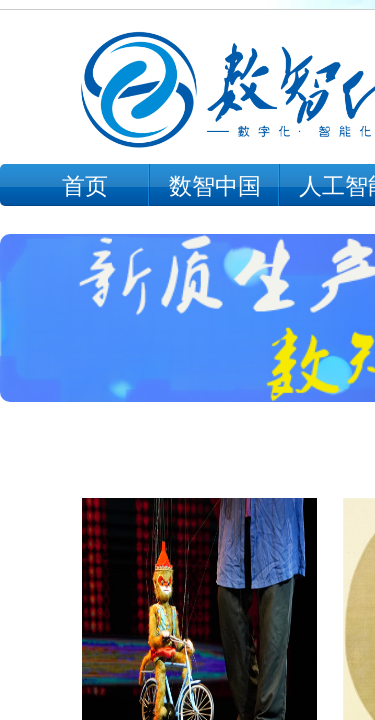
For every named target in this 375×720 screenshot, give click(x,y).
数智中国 (215, 186)
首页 (85, 186)
